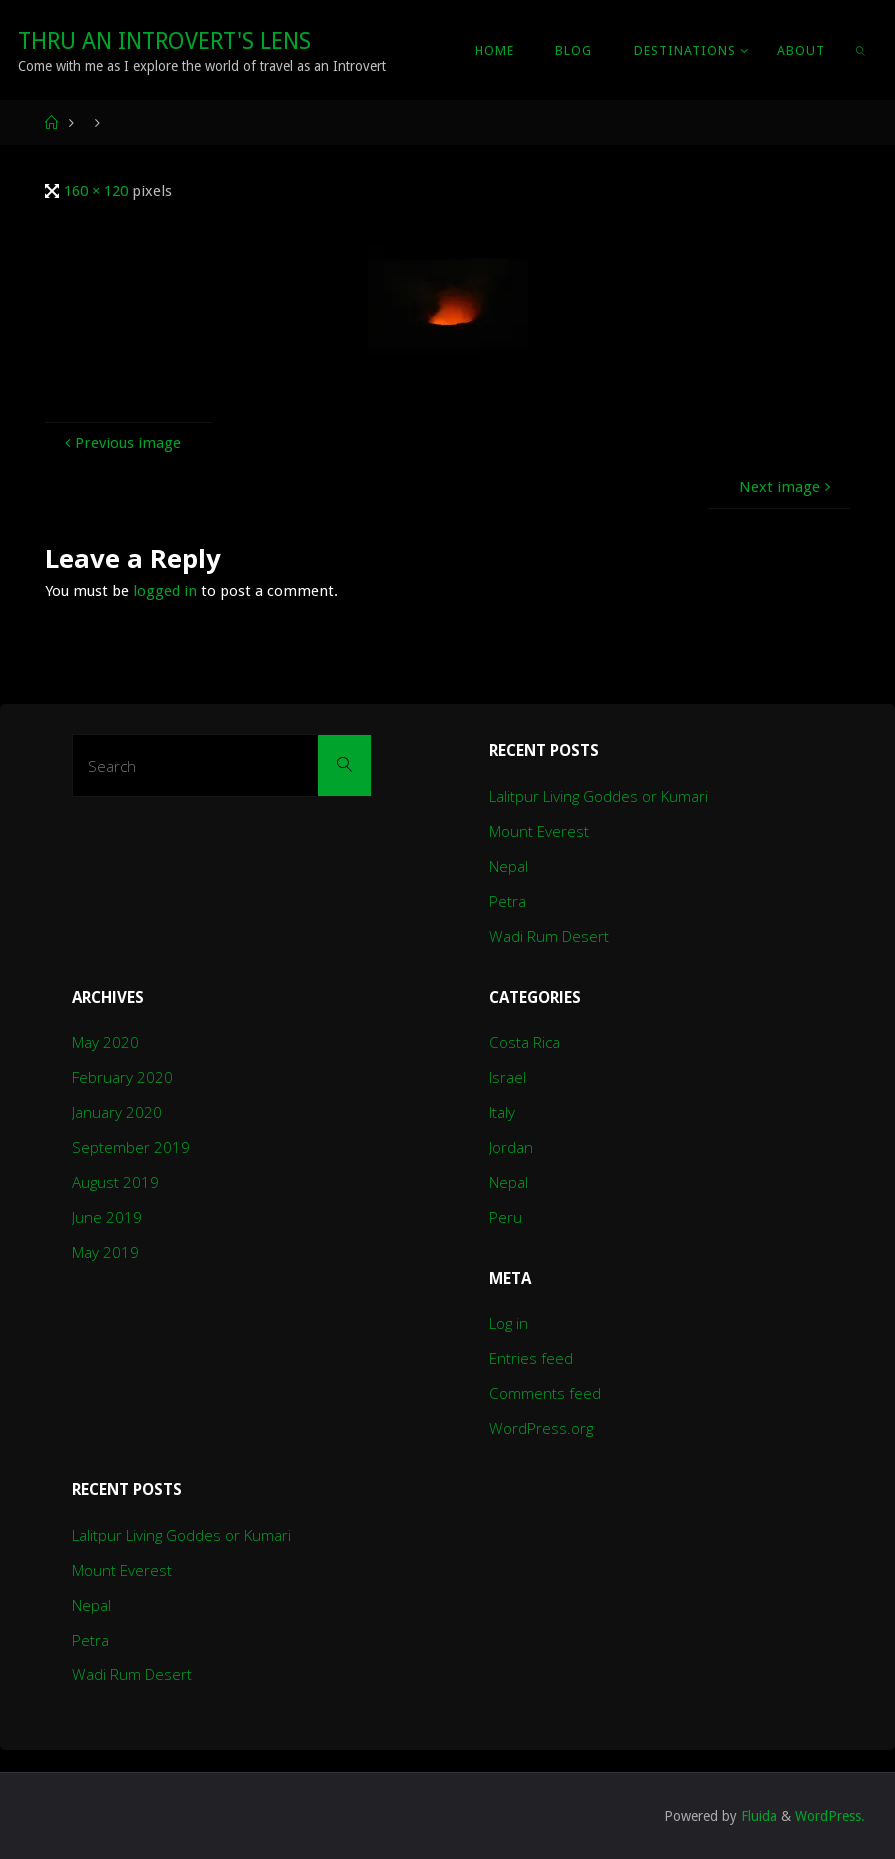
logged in (165, 591)
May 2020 (105, 1042)
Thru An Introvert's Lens (164, 41)
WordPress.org (541, 1428)
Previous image (120, 443)
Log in (508, 1323)
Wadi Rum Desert (549, 936)
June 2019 (107, 1217)
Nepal (508, 866)
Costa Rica (524, 1042)
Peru (505, 1217)
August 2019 (115, 1182)
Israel (507, 1077)
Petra (507, 901)
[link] (861, 50)
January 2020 (117, 1112)
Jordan (511, 1147)
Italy (502, 1112)
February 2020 (122, 1077)
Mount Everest (539, 831)
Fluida (757, 1816)
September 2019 (131, 1147)
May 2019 (105, 1252)
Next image (787, 487)
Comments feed (545, 1393)
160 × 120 (98, 191)
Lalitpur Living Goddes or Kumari (598, 796)
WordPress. (830, 1816)
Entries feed (531, 1358)
